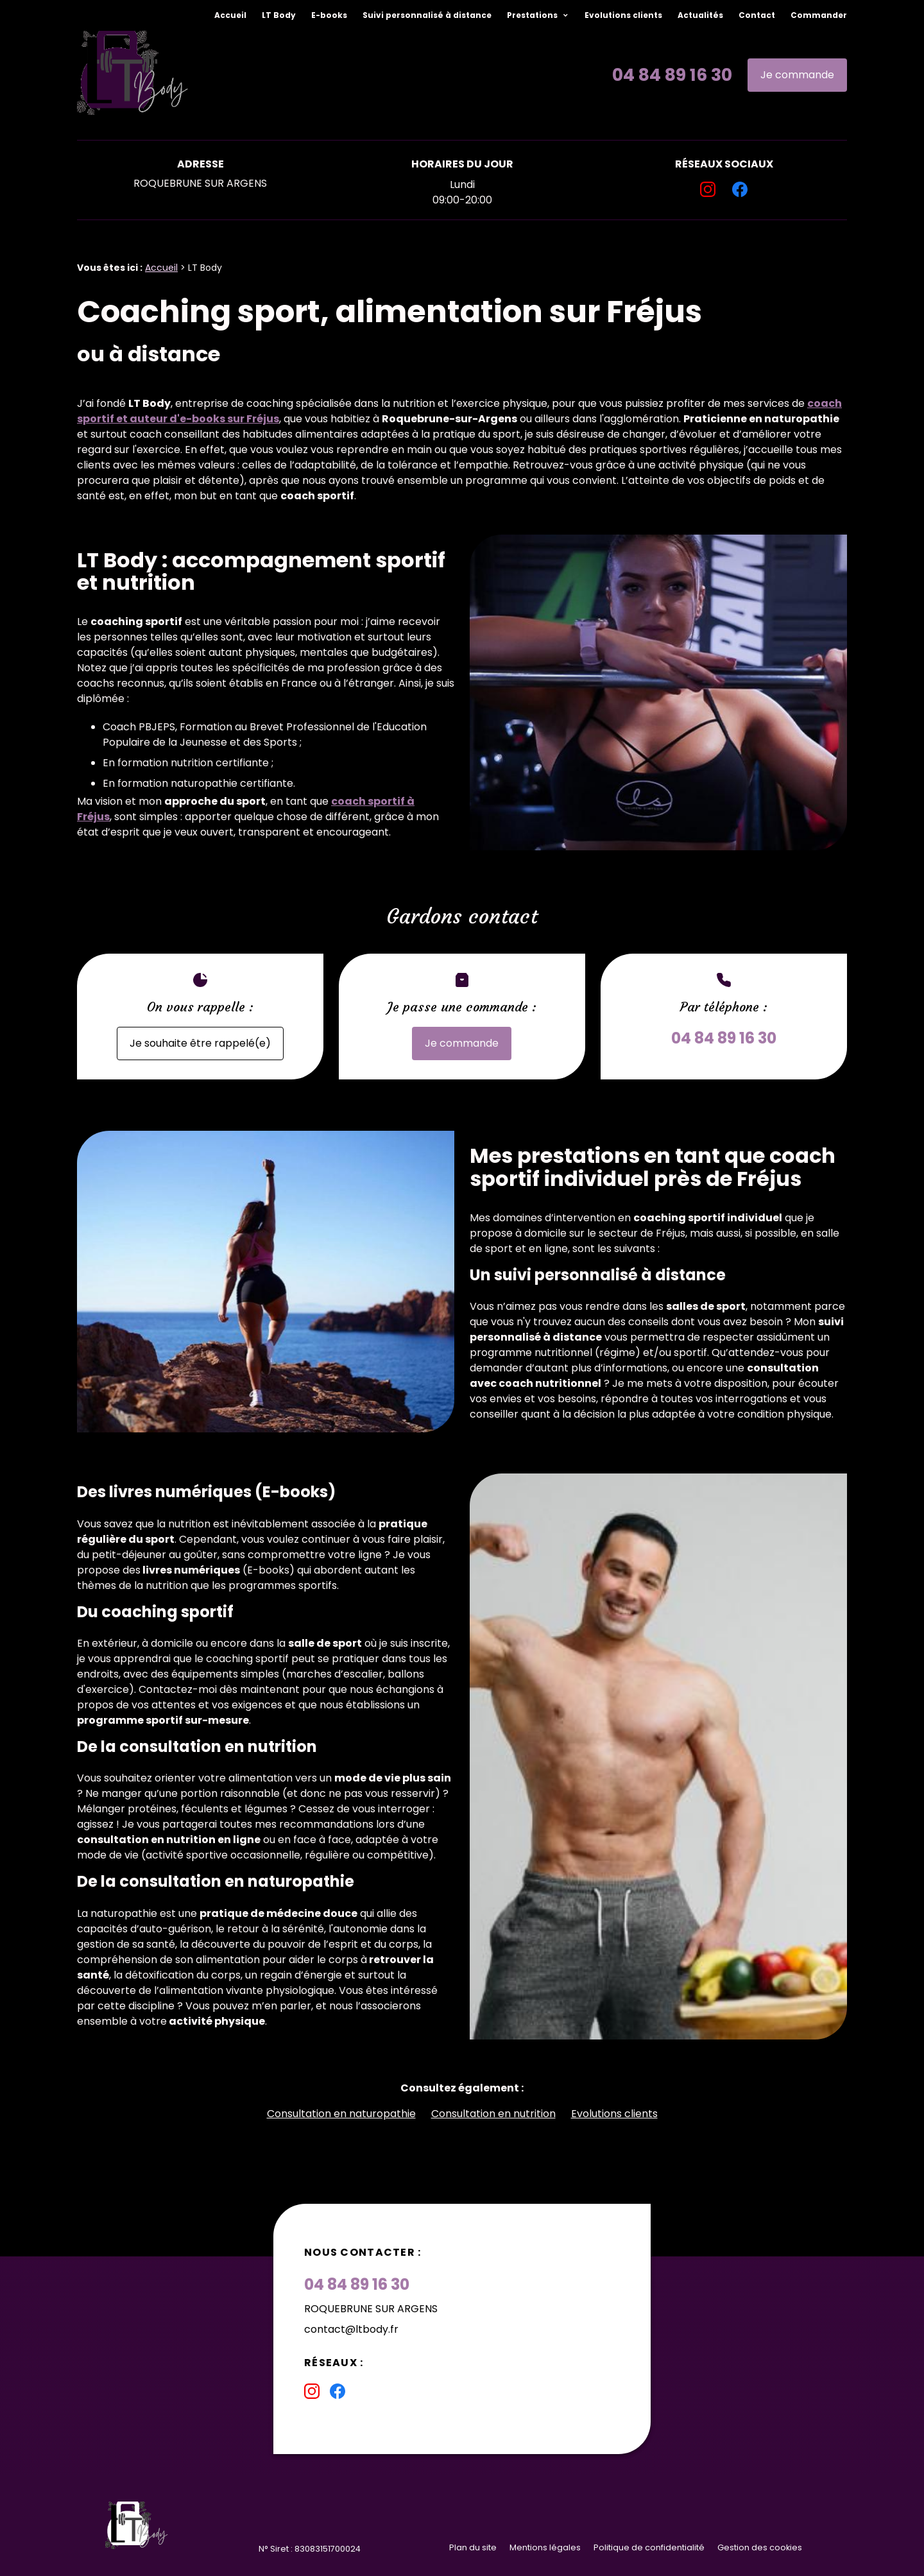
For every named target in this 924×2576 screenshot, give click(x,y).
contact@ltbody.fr (351, 2329)
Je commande (797, 74)
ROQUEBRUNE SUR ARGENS (200, 183)
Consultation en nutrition (493, 2113)
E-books (329, 15)
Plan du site (473, 2547)
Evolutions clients (623, 15)
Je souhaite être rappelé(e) (200, 1043)
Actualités (700, 15)
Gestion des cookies (759, 2547)
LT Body (279, 15)
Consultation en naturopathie (341, 2113)
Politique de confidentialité (649, 2547)
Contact (757, 15)
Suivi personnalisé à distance (427, 15)
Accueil (230, 15)
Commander (819, 15)
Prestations (533, 15)
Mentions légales (545, 2547)
